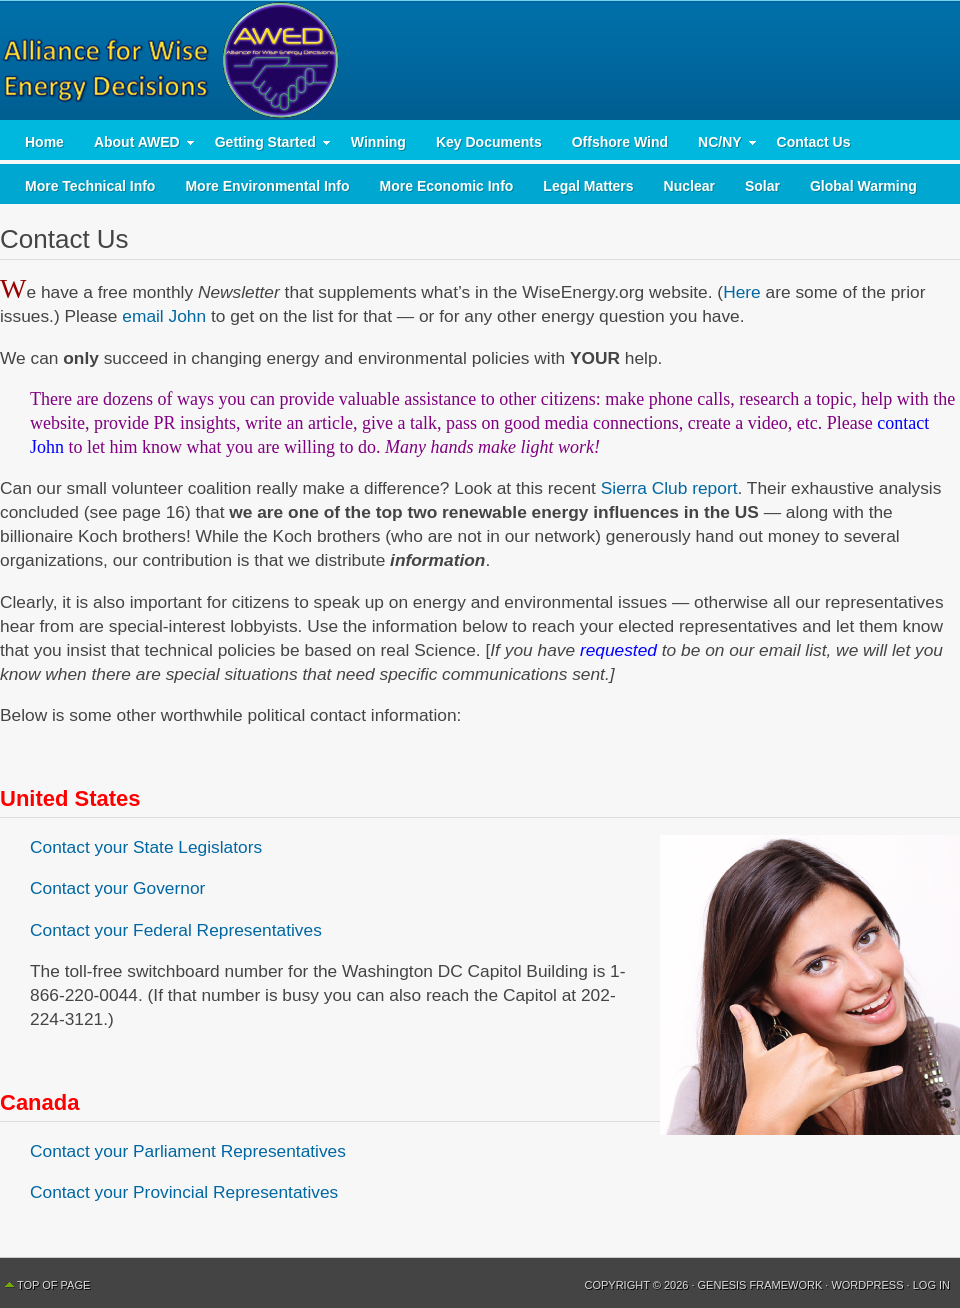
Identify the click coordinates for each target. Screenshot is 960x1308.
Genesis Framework (760, 1285)
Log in (931, 1285)
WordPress (867, 1285)
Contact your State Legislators (146, 847)
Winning (378, 142)
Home (44, 142)
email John (164, 316)
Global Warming (863, 186)
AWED (480, 60)
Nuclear (689, 186)
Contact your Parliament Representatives (188, 1151)
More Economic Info (447, 186)
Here (742, 292)
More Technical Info (90, 186)
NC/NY (720, 146)
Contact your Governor (117, 888)
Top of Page (53, 1285)
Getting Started (265, 146)
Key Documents (489, 142)
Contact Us (814, 142)
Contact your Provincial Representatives (184, 1192)
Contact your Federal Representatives (176, 930)
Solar (762, 186)
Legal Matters (588, 186)
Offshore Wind (620, 142)
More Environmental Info (267, 186)
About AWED (137, 146)
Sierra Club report (669, 488)
